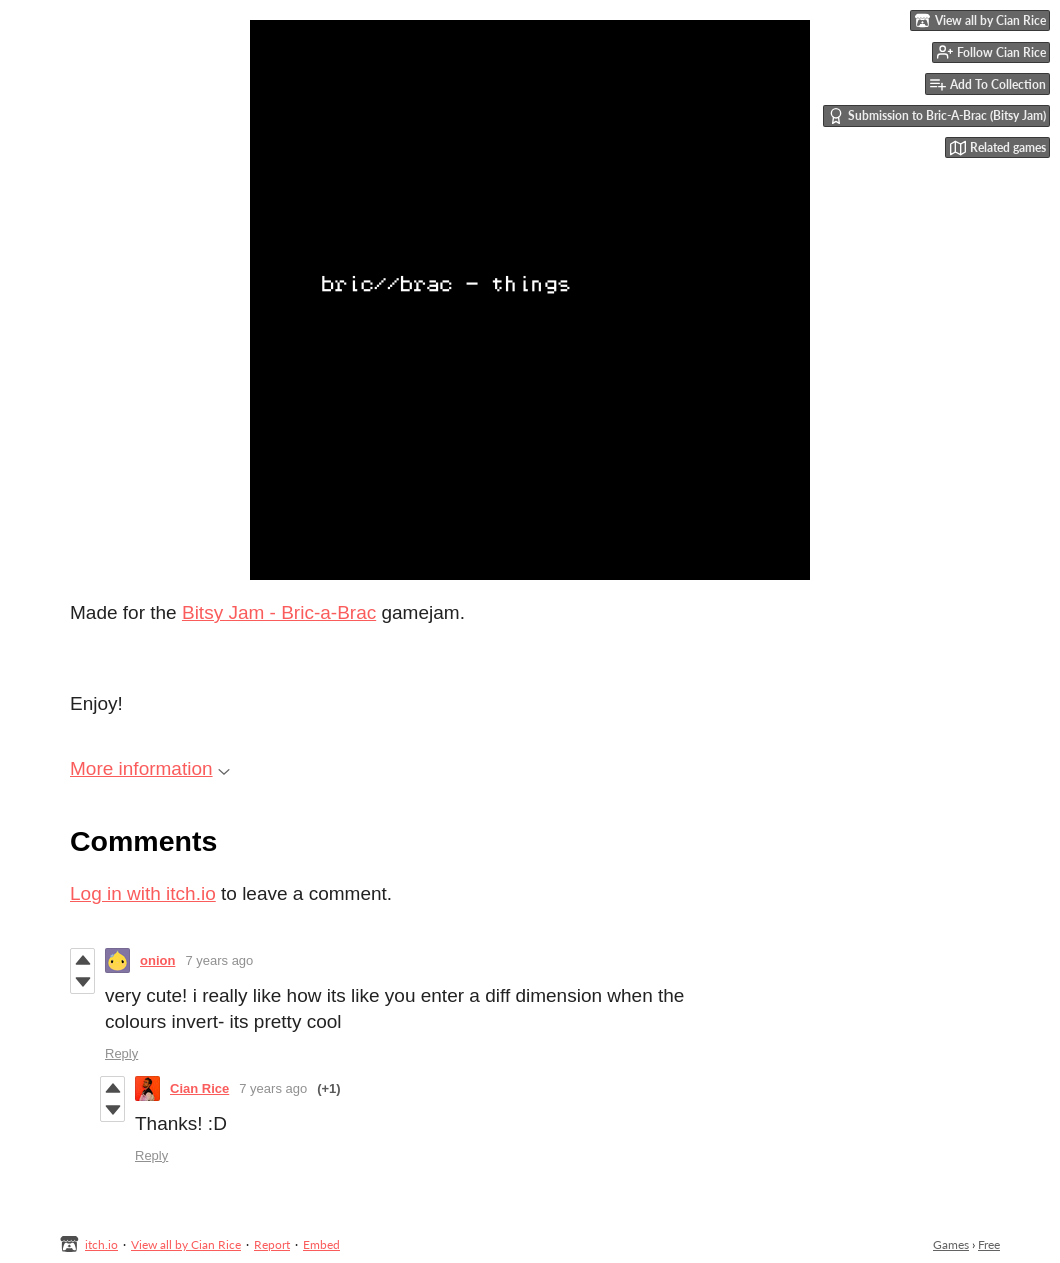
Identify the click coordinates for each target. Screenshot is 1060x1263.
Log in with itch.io (143, 893)
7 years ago (219, 960)
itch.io (101, 1244)
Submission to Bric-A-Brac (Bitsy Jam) (937, 116)
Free (989, 1244)
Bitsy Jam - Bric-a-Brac (279, 612)
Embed (321, 1244)
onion (157, 960)
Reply (121, 1053)
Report (272, 1244)
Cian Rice (199, 1088)
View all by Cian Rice (186, 1244)
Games (951, 1244)
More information (150, 768)
